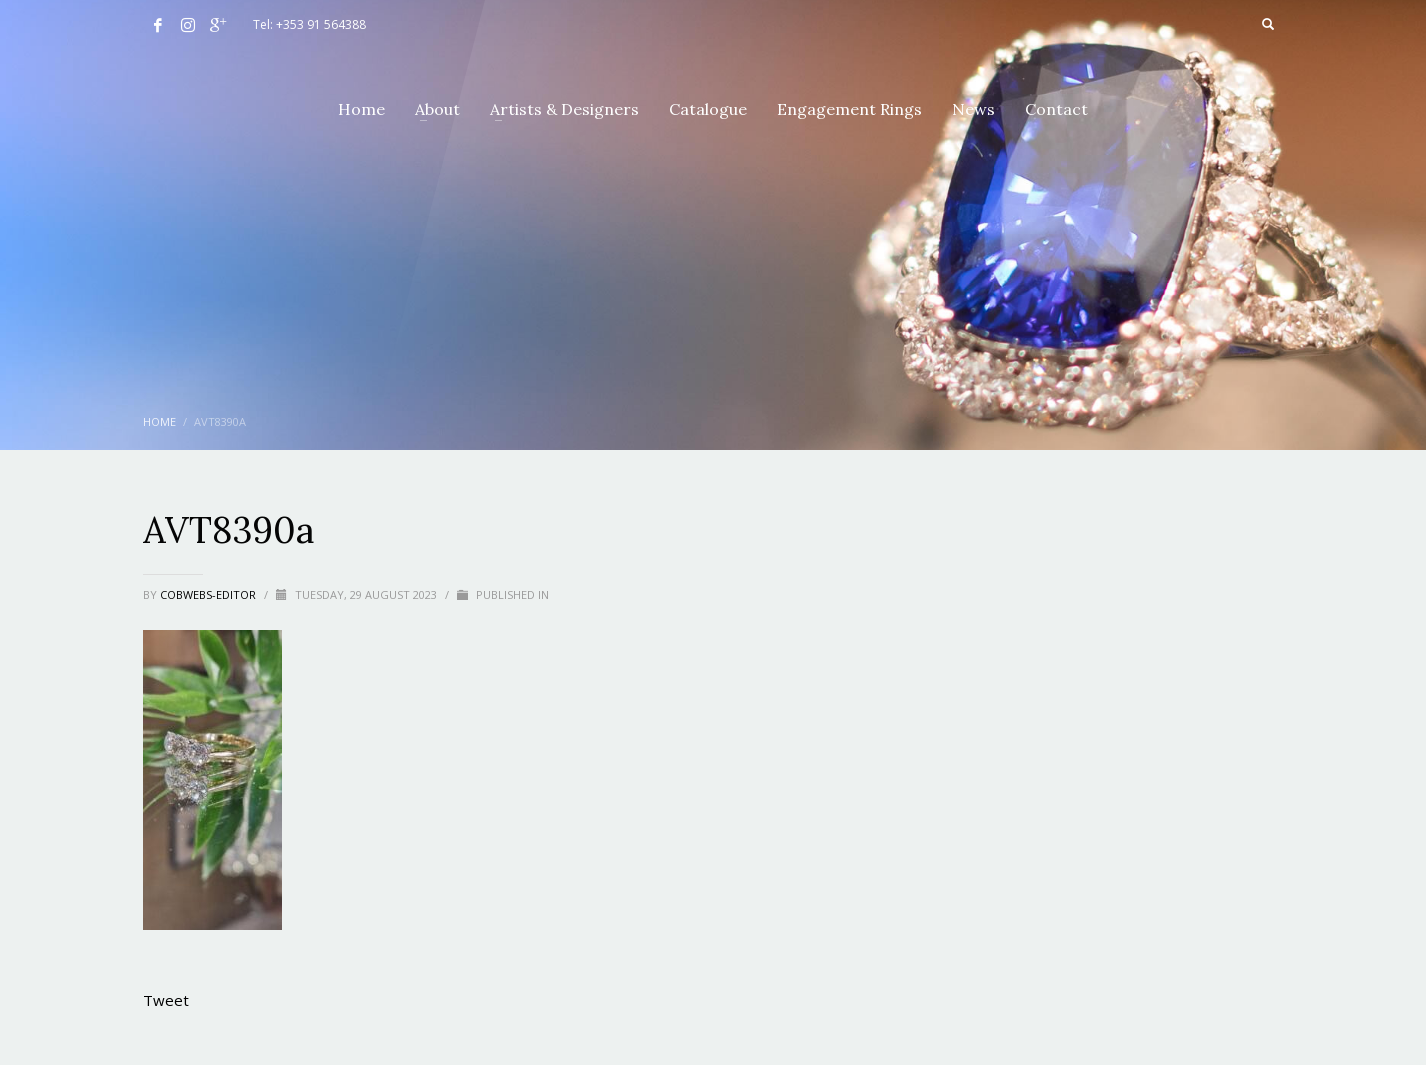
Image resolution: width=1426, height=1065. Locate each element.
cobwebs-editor (209, 594)
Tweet (166, 1000)
